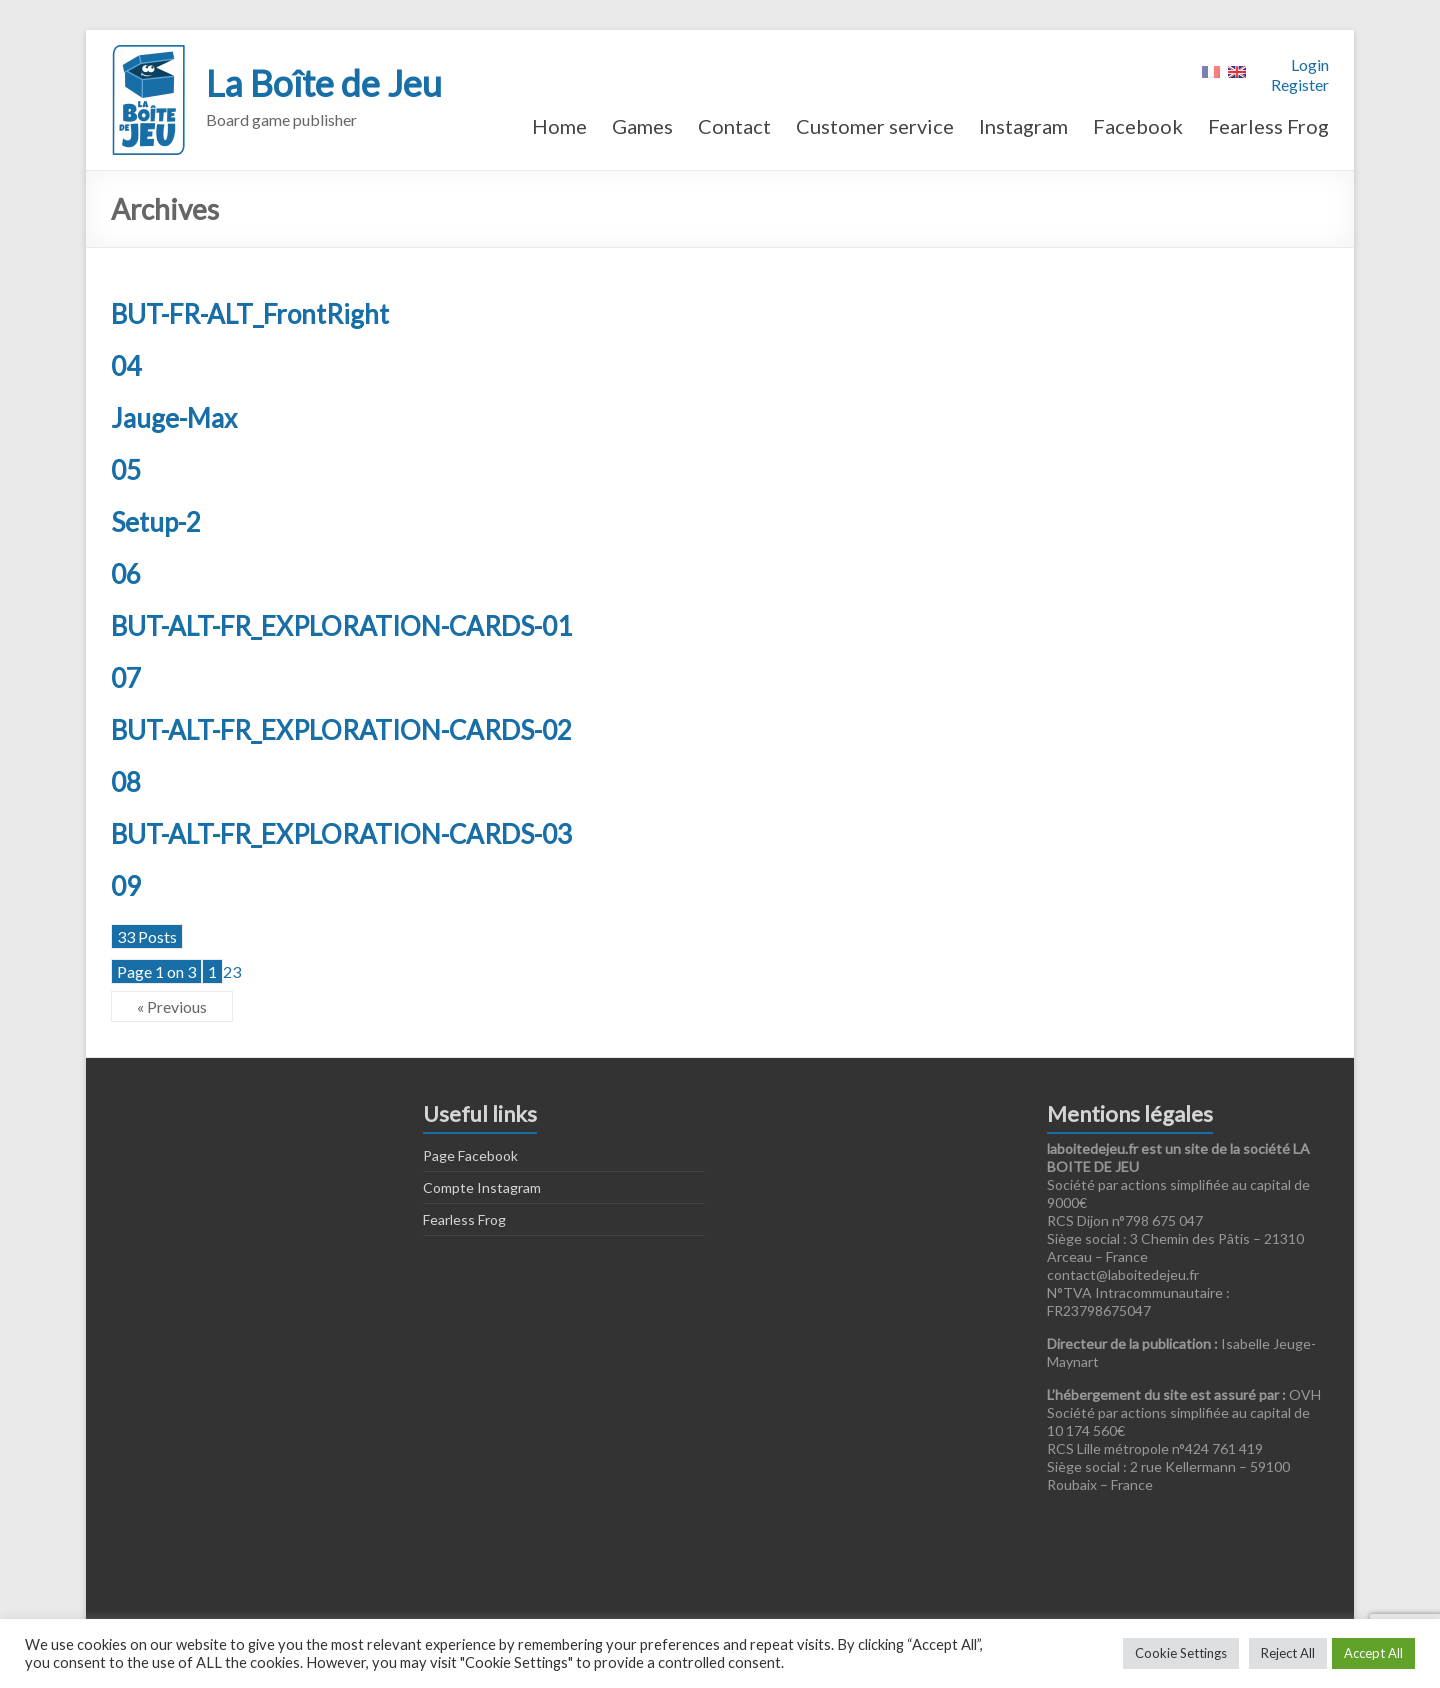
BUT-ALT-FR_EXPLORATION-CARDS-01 (341, 626)
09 (126, 886)
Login (1310, 64)
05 (126, 470)
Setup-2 (156, 522)
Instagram (1023, 126)
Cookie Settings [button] (1181, 1653)
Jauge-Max (174, 418)
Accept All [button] (1373, 1653)
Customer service (875, 126)
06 (126, 574)
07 (126, 678)
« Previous (172, 1006)
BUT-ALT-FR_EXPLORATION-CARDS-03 (341, 834)
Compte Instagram (482, 1187)
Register (1300, 84)
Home (559, 126)
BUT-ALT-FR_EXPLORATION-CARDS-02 (341, 730)
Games (642, 126)
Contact (734, 126)
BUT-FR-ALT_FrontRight (250, 314)
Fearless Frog (1268, 126)
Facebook (1138, 126)
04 (126, 366)
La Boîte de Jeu (324, 83)
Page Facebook (470, 1155)
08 (126, 782)
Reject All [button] (1288, 1653)
